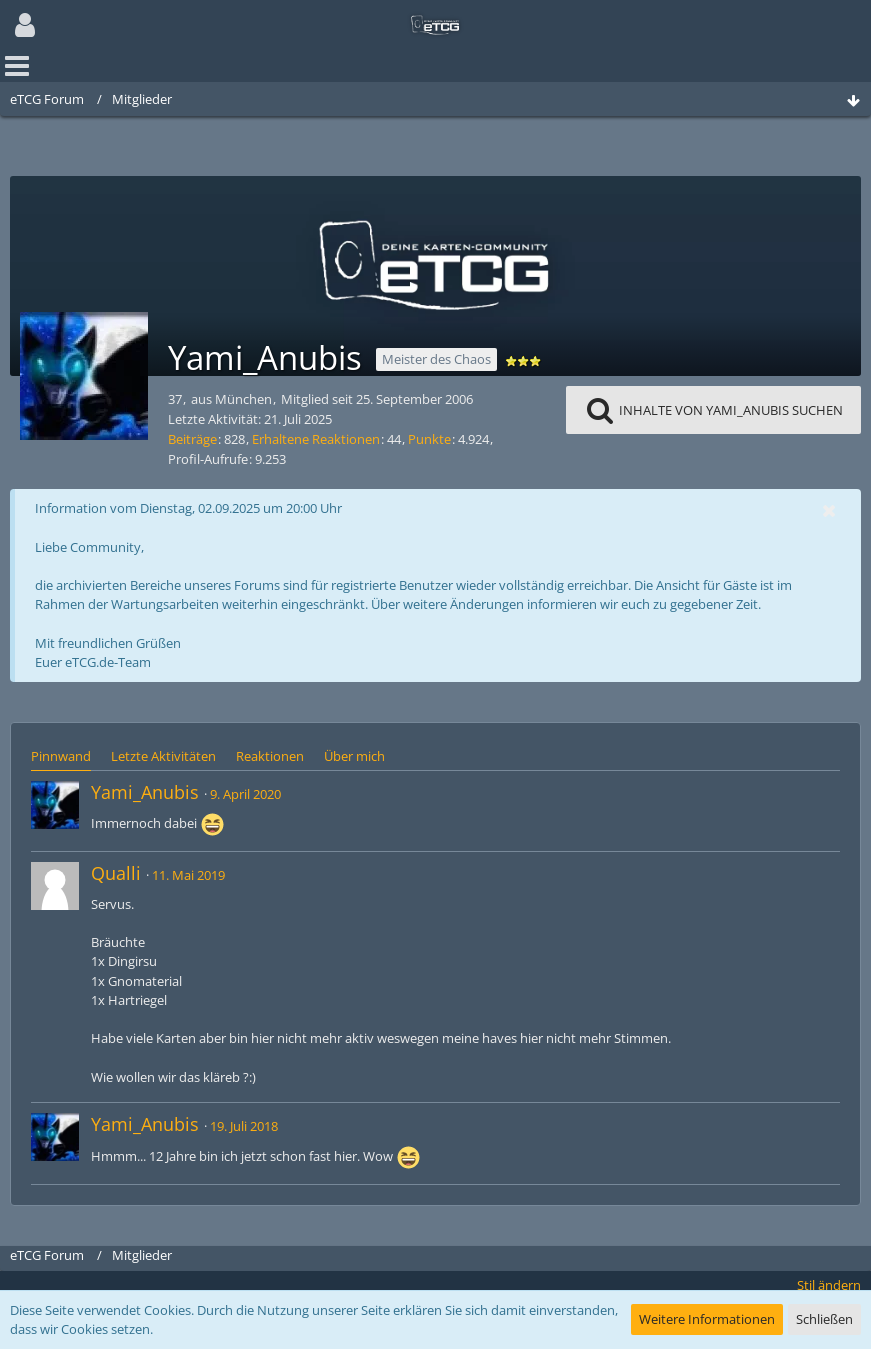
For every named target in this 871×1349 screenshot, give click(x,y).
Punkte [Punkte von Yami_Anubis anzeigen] (429, 439)
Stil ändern (829, 1285)
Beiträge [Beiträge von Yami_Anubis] (192, 439)
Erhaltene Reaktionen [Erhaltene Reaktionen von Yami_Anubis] (316, 439)
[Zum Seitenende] (853, 101)
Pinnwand (61, 756)
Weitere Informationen (707, 1319)
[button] (25, 25)
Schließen (824, 1319)
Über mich (354, 756)
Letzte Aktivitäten (163, 756)
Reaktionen (270, 756)
